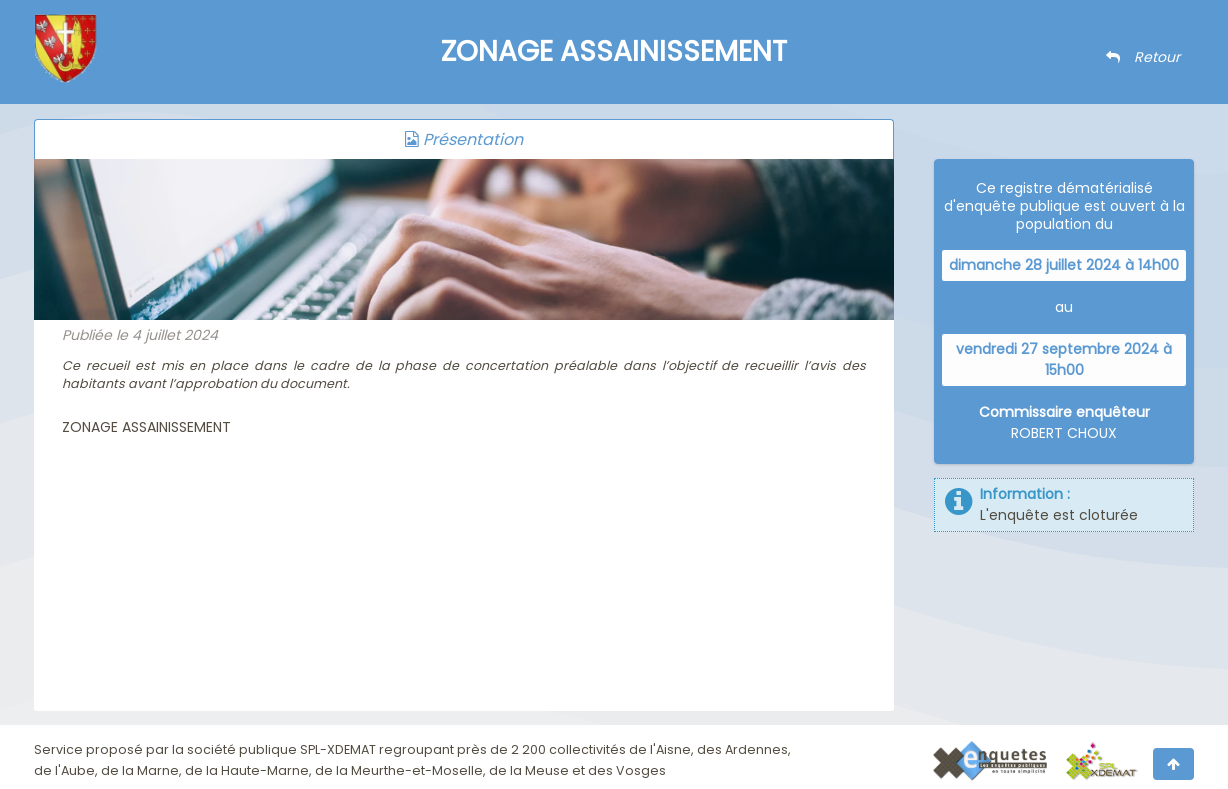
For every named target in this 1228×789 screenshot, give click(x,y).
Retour (1143, 57)
